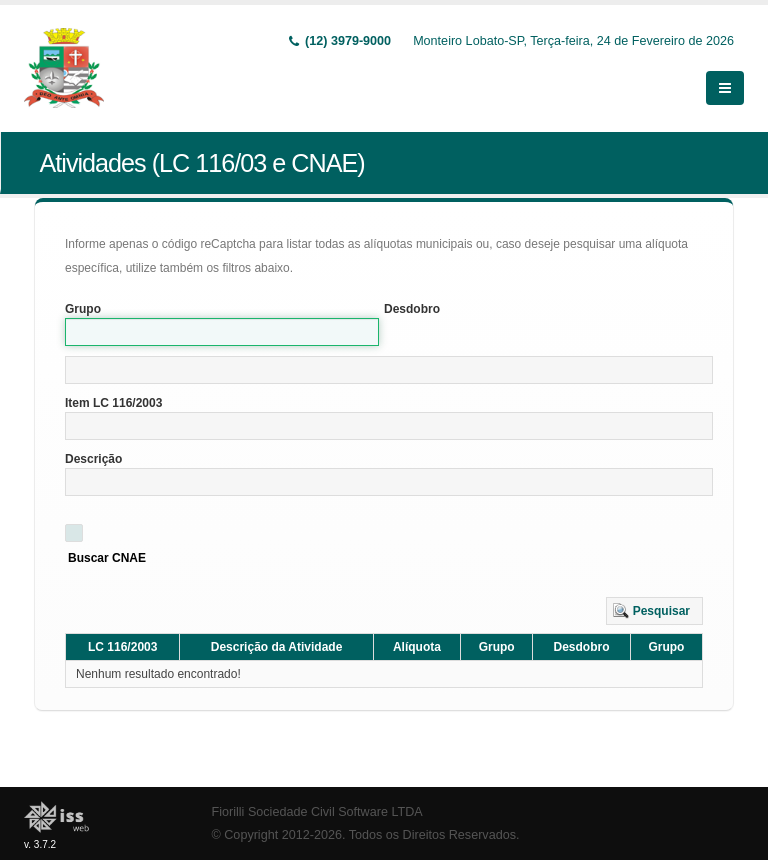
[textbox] (389, 370)
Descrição (93, 459)
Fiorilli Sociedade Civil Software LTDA (317, 812)
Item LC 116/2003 (113, 403)
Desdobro (412, 309)
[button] (654, 611)
